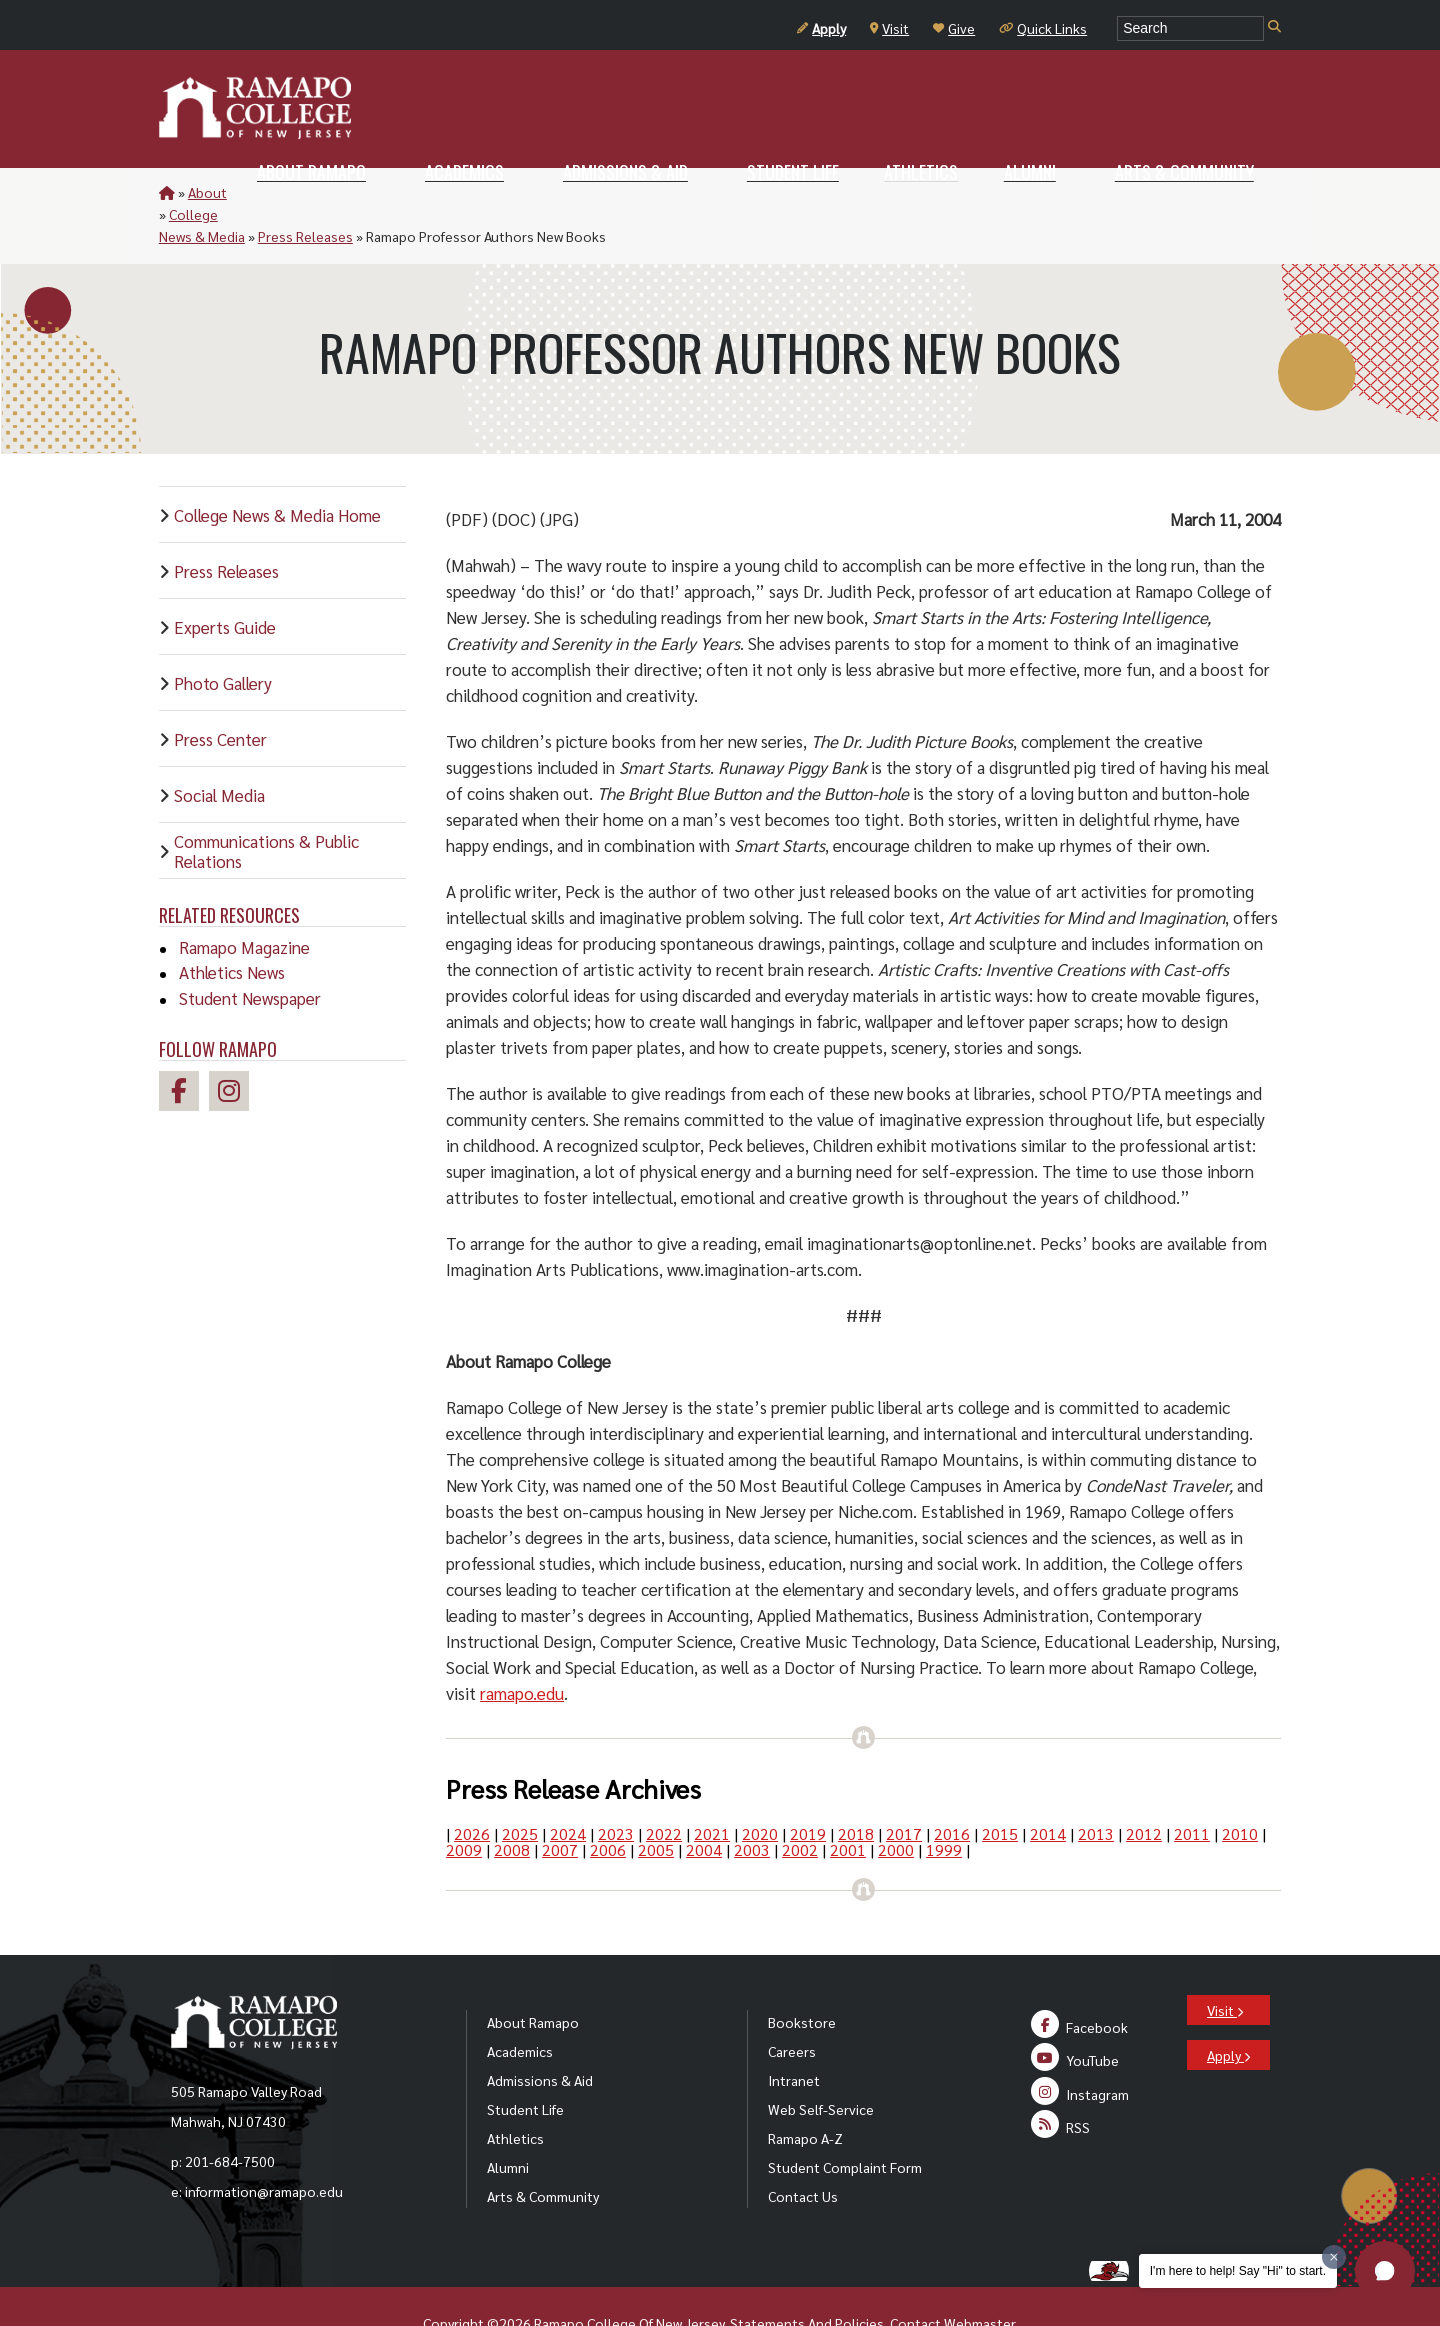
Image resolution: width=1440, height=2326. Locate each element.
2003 (752, 1805)
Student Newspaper (250, 954)
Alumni (508, 2123)
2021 (712, 1789)
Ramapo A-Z (805, 2094)
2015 (1000, 1789)
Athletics (515, 2094)
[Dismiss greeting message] (1334, 2257)
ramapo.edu (522, 1649)
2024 (568, 1789)
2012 (1144, 1789)
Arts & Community (543, 2152)
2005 (656, 1805)
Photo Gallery (223, 639)
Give (954, 28)
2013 (1096, 1789)
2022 (664, 1789)
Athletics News (232, 928)
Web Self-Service (821, 2065)
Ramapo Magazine (244, 903)
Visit (889, 28)
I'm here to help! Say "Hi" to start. (1238, 2271)
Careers (792, 2007)
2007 (560, 1805)
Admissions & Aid (540, 2036)
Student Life (525, 2065)
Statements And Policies (807, 2279)
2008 (512, 1805)
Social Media (219, 751)
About (207, 192)
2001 (848, 1805)
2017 (904, 1789)
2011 (1192, 1789)
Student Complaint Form (845, 2123)
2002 (800, 1805)
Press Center (220, 695)
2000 (896, 1805)
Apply (821, 28)
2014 (1048, 1789)
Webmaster (979, 2279)
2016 (952, 1789)
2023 (616, 1789)
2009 (464, 1805)
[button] (1385, 2271)
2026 (472, 1789)
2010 (1240, 1789)
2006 (608, 1805)
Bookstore (802, 1978)
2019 (808, 1789)
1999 (944, 1805)
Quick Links (1043, 28)
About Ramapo (533, 1978)
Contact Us (803, 2152)
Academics (520, 2007)
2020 (760, 1789)
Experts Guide (225, 583)
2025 (520, 1789)
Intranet (794, 2036)
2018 (856, 1789)
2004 (704, 1805)
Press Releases (438, 192)
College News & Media (309, 192)
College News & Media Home (277, 471)
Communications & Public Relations (266, 807)
